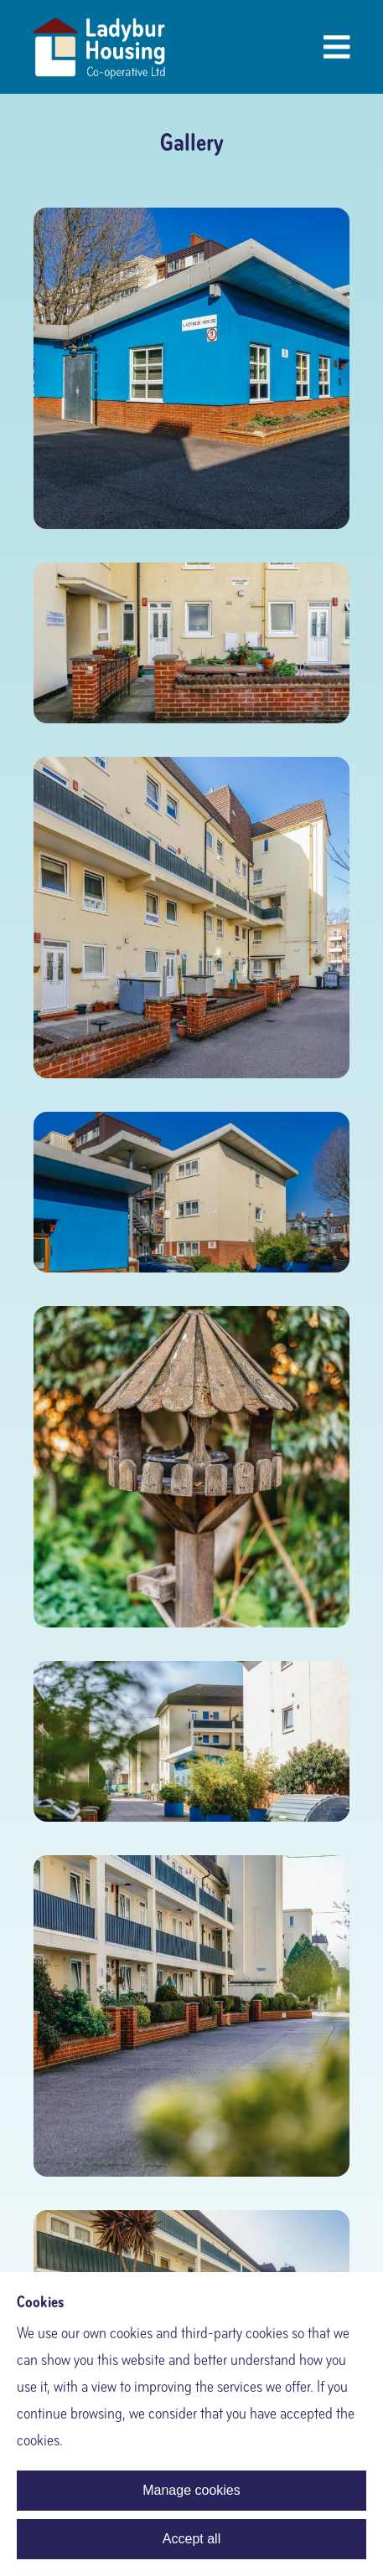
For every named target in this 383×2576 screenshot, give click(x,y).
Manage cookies (191, 2490)
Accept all (191, 2539)
